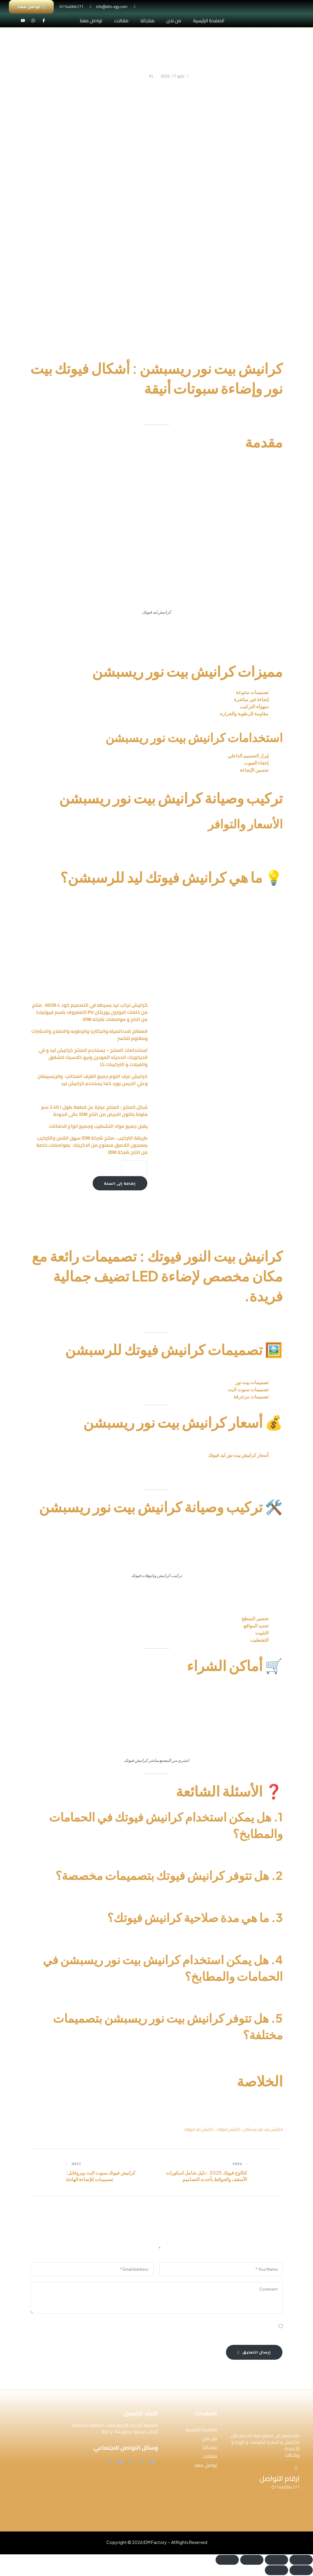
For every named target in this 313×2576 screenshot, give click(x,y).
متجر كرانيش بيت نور (157, 1481)
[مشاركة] (252, 2560)
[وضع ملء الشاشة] (276, 2560)
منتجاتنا (147, 20)
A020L (152, 1455)
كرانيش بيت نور (261, 629)
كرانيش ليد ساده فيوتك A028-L (204, 1469)
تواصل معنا (91, 20)
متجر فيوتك (251, 1700)
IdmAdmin (139, 75)
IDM (232, 1220)
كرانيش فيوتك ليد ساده (249, 1370)
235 (139, 1455)
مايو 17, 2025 (172, 76)
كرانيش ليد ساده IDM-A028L (100, 914)
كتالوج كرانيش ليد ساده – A (124, 1206)
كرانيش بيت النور (261, 1316)
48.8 (172, 1455)
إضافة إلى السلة (120, 1183)
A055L (110, 1455)
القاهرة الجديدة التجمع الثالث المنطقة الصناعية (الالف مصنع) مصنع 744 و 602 (115, 2429)
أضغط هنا (123, 1481)
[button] (192, 2447)
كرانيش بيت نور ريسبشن (263, 2129)
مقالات (121, 20)
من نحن (173, 20)
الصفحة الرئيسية (208, 20)
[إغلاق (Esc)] (227, 2560)
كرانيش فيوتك (259, 1935)
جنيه (182, 1455)
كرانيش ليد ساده (74, 1209)
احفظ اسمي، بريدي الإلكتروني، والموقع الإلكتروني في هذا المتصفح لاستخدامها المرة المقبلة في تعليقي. (173, 2326)
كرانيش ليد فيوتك (199, 2129)
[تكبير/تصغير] (301, 2560)
